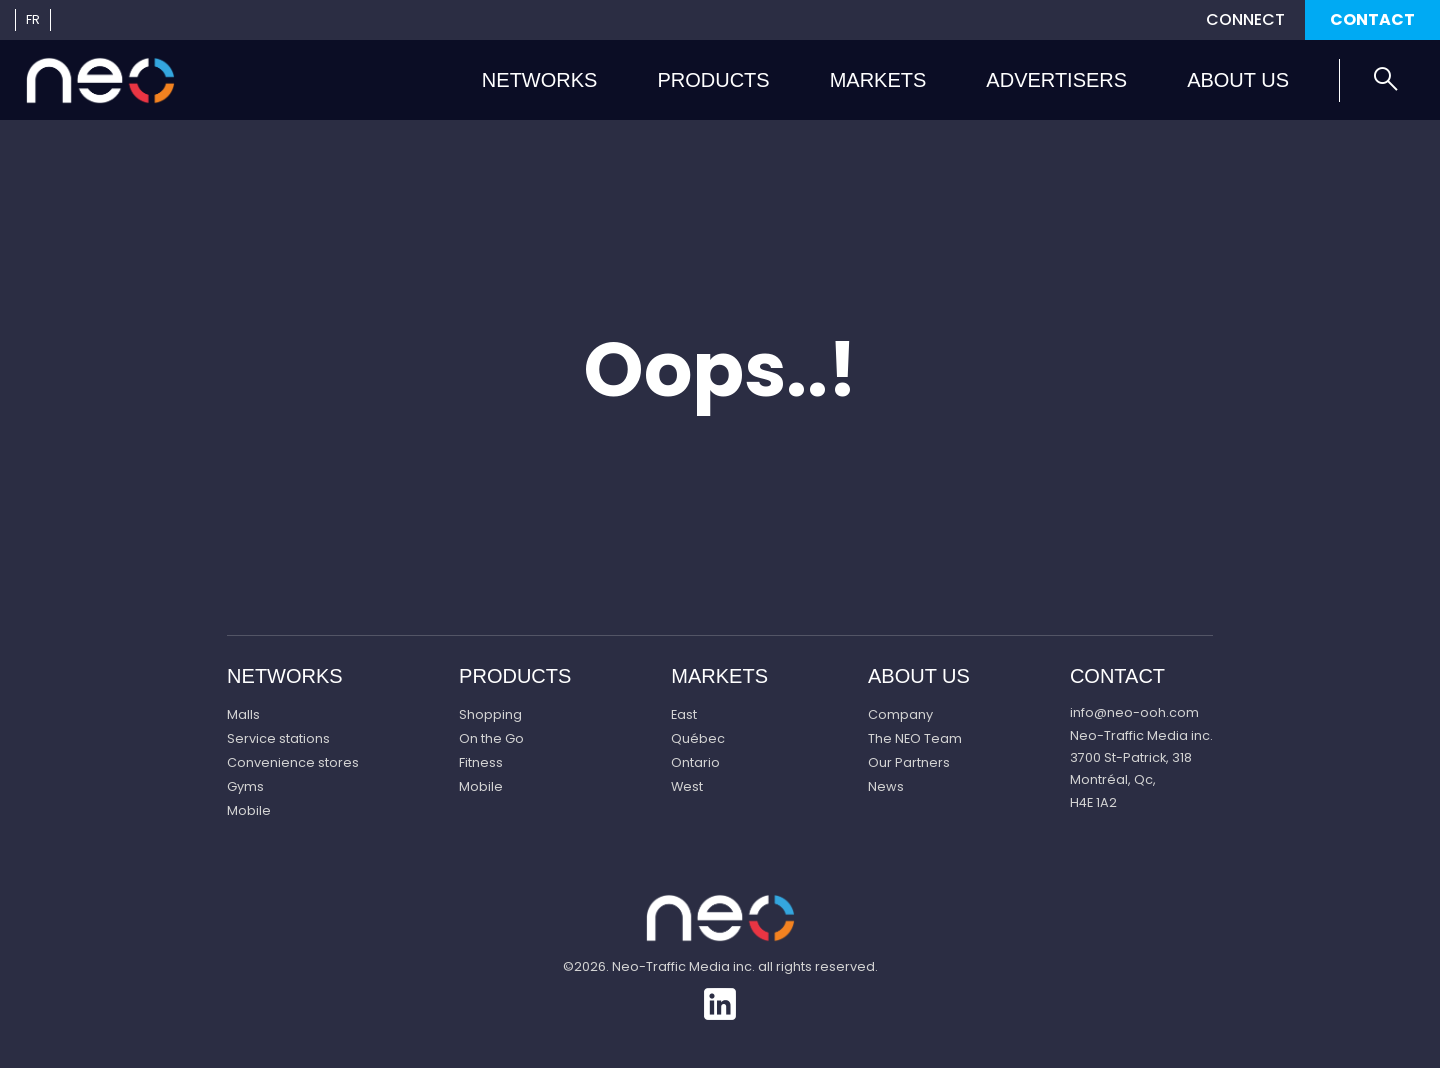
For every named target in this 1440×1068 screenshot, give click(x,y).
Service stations (278, 738)
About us (1238, 80)
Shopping (490, 714)
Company (900, 714)
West (687, 786)
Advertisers (1056, 80)
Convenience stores (293, 762)
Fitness (481, 762)
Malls (243, 714)
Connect (1245, 19)
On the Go (491, 738)
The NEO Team (915, 738)
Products (713, 80)
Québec (698, 738)
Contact (1372, 19)
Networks (540, 80)
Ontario (695, 762)
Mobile (249, 810)
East (684, 714)
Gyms (245, 786)
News (886, 786)
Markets (878, 80)
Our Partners (909, 762)
